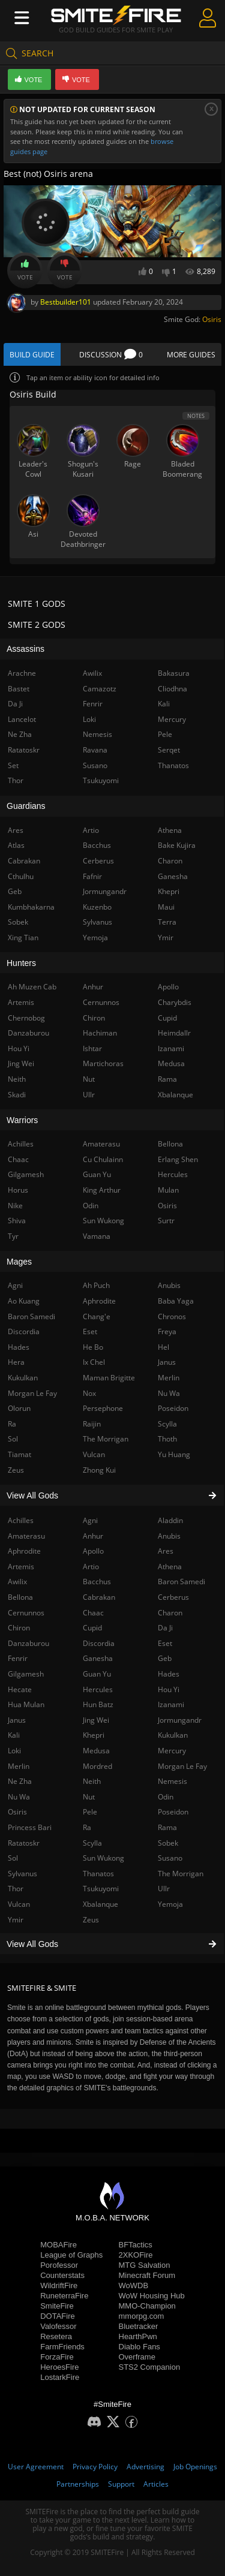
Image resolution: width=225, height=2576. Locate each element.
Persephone (103, 1408)
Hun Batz (98, 1704)
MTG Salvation (144, 2265)
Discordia (99, 1643)
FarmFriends (62, 2346)
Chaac (93, 1613)
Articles (156, 2484)
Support (121, 2484)
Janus (167, 1362)
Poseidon (173, 1812)
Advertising (145, 2466)
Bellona (170, 1144)
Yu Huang (174, 1454)
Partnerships (77, 2484)
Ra (87, 1827)
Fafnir (92, 876)
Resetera (56, 2336)
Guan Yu (97, 1674)
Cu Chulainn (103, 1159)
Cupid (92, 1628)
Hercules (98, 1689)
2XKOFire (136, 2254)
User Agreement (36, 2466)
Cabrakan (99, 1597)
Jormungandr (180, 1720)
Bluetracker (138, 2326)
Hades (168, 1674)
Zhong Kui (99, 1470)
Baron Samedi (181, 1581)
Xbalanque (100, 1904)
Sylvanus (97, 922)
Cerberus (173, 1597)
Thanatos (98, 1873)
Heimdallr (174, 1033)
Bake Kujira (177, 845)
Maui (166, 907)
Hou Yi (168, 1689)
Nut (89, 1797)
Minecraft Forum (147, 2275)
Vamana (96, 1236)
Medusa (96, 1751)
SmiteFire (57, 2305)
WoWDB (134, 2285)
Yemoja (170, 1904)
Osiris (211, 319)
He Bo (93, 1347)
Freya (167, 1331)
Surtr (166, 1220)
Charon (170, 1613)
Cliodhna (172, 689)
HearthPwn (138, 2336)
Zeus (91, 1920)
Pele (90, 1812)
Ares (165, 1551)
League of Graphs (71, 2254)
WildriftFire (58, 2285)
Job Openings (195, 2466)
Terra (167, 922)
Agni (90, 1520)
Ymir (165, 937)
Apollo (93, 1551)
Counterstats (62, 2275)
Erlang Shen (178, 1159)
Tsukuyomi (101, 1888)
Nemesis (172, 1781)
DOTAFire (57, 2316)
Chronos (172, 1316)
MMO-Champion (147, 2305)
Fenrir (93, 704)
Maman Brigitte (109, 1378)
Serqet (169, 750)
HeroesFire (59, 2367)
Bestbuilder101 (65, 302)
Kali (164, 704)
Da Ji (165, 1628)
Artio (91, 1566)
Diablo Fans (139, 2346)
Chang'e (96, 1316)
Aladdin (170, 1520)
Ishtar (92, 1048)
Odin (165, 1797)
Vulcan (94, 1454)
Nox (89, 1393)
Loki (89, 719)
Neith (92, 1781)
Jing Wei (96, 1720)
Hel (163, 1347)
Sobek (168, 1843)
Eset (165, 1643)
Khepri (93, 1735)
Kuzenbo (97, 907)
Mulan (168, 1190)
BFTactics (135, 2244)
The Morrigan (180, 1873)
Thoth (167, 1439)
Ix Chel (94, 1362)
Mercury (172, 1751)
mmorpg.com (141, 2316)
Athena (170, 1566)
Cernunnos (101, 1002)
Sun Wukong (103, 1858)
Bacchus (97, 1581)
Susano (170, 1858)
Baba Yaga (176, 1301)
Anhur (93, 1536)
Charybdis (174, 1002)
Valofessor (58, 2326)
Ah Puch (96, 1285)
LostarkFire (59, 2377)
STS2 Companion (150, 2367)
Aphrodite (99, 1301)
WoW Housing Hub (152, 2295)
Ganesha (98, 1658)
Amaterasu (101, 1144)
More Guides (191, 355)
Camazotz (99, 689)
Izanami (171, 1704)
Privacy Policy (95, 2466)
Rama (167, 1827)
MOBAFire (58, 2244)
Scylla (92, 1843)
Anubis (169, 1536)
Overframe (137, 2356)
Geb (165, 1658)
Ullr (164, 1888)
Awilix (92, 673)
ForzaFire (57, 2356)
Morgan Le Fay (182, 1766)
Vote (25, 270)
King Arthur (102, 1190)
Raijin (92, 1424)
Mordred (97, 1766)
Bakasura (174, 673)
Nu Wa (169, 1393)
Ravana (95, 750)
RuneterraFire (64, 2295)
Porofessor (59, 2265)
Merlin (168, 1378)
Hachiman (100, 1033)
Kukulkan (173, 1735)
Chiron (94, 1018)
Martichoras (103, 1063)
